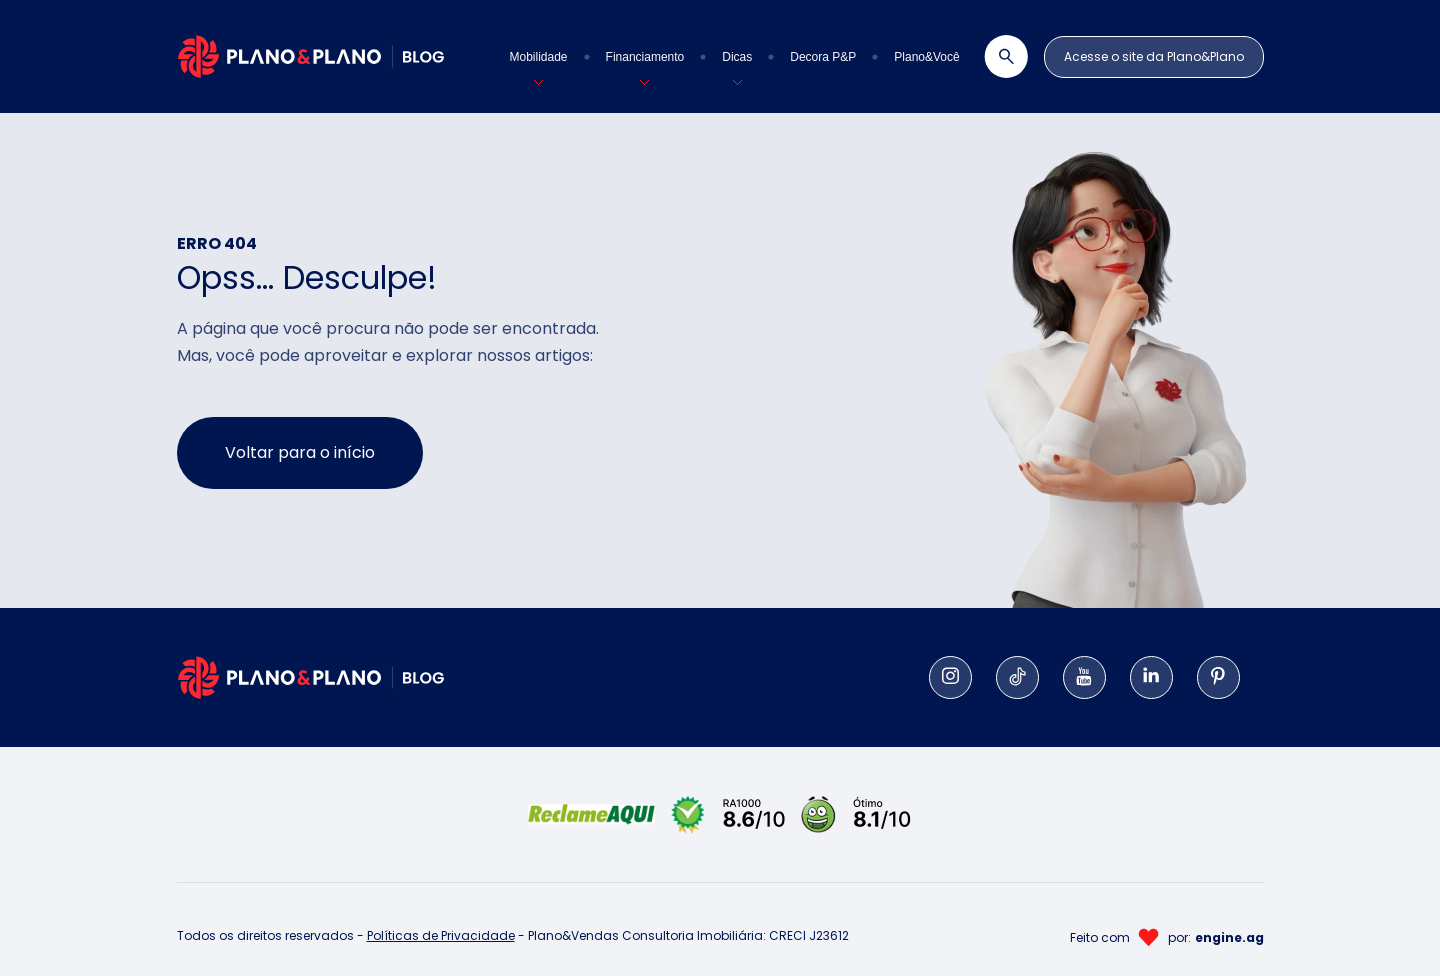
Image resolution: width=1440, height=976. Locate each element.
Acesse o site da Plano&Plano (1154, 56)
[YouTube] (1084, 677)
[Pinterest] (1218, 677)
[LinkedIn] (1151, 677)
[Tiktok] (1017, 677)
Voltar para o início (300, 452)
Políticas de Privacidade (441, 935)
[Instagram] (950, 677)
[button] (539, 57)
